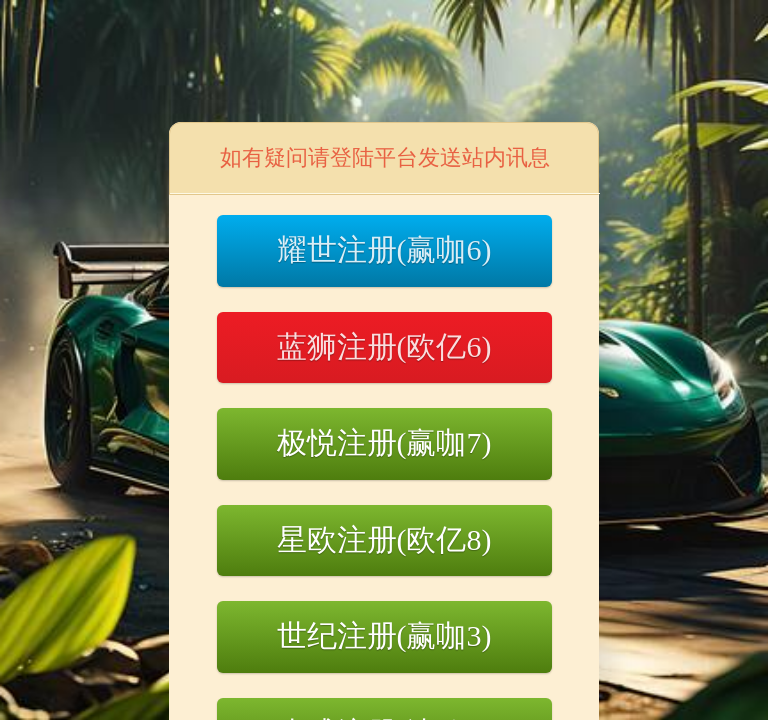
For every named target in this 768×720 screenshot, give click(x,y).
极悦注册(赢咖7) (384, 442)
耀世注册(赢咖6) (384, 249)
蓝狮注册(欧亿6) (384, 346)
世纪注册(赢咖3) (384, 635)
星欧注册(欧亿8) (384, 539)
